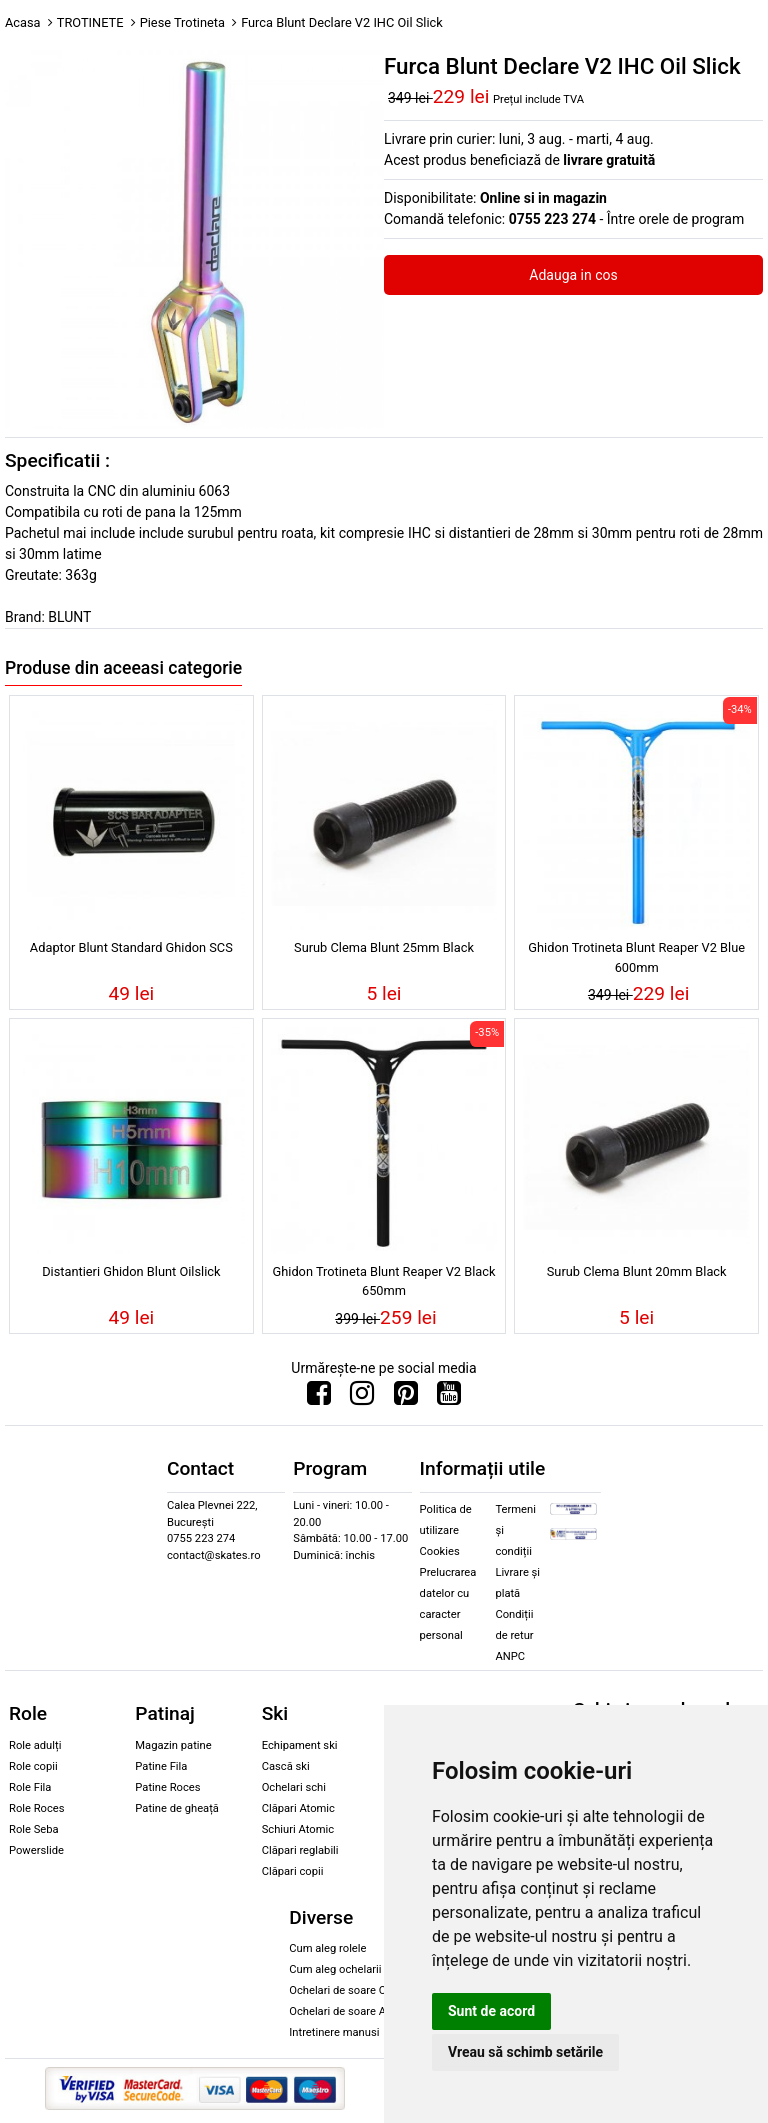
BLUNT (69, 617)
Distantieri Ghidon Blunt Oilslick (131, 1271)
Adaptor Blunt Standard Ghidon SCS (131, 947)
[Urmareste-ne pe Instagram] (362, 1398)
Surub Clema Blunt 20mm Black (637, 1271)
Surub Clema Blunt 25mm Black (384, 947)
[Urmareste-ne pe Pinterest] (406, 1398)
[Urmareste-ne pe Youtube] (449, 1398)
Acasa (23, 22)
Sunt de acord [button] (491, 2011)
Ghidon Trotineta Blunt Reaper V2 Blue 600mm (636, 957)
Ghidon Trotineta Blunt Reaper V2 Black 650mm (384, 1281)
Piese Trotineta (182, 22)
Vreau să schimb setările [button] (525, 2052)
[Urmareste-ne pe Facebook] (319, 1398)
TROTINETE (90, 22)
